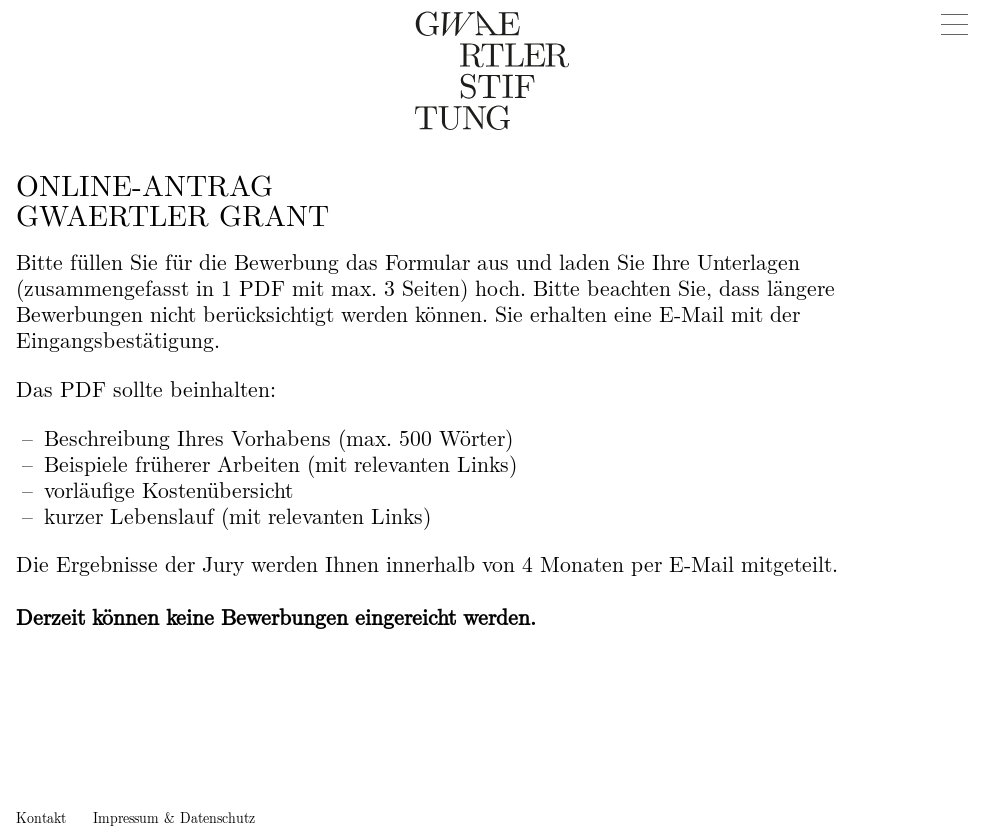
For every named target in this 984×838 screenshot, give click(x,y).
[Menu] (954, 24)
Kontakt (41, 819)
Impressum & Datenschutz (174, 819)
